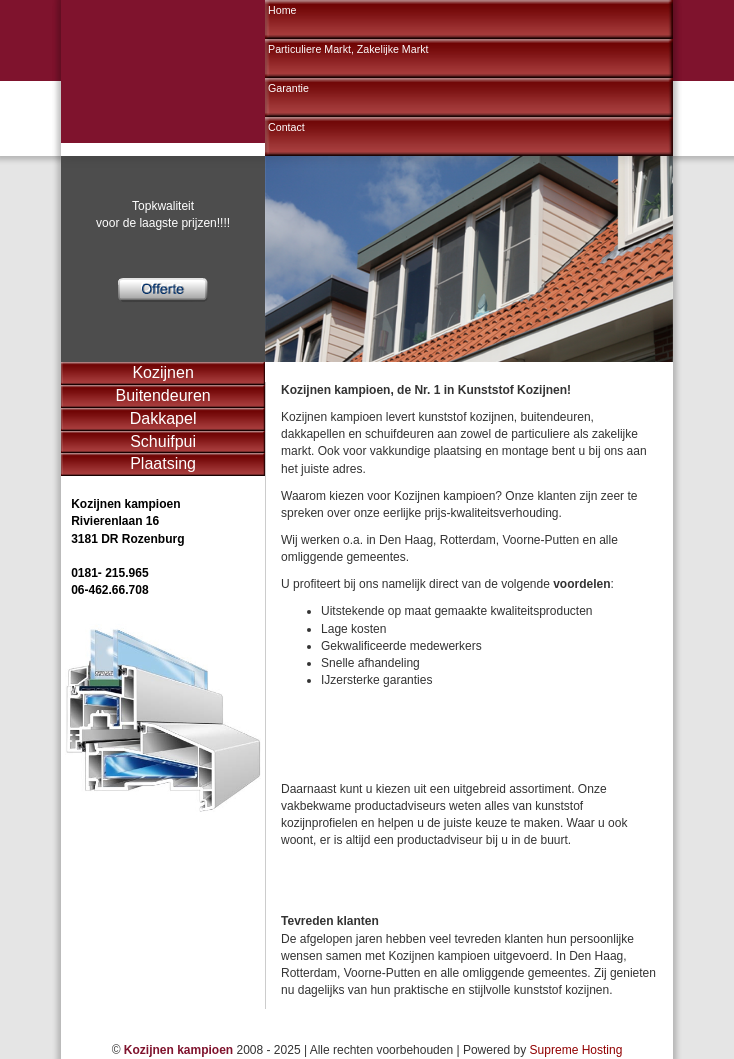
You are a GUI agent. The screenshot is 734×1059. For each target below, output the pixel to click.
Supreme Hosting (576, 1050)
